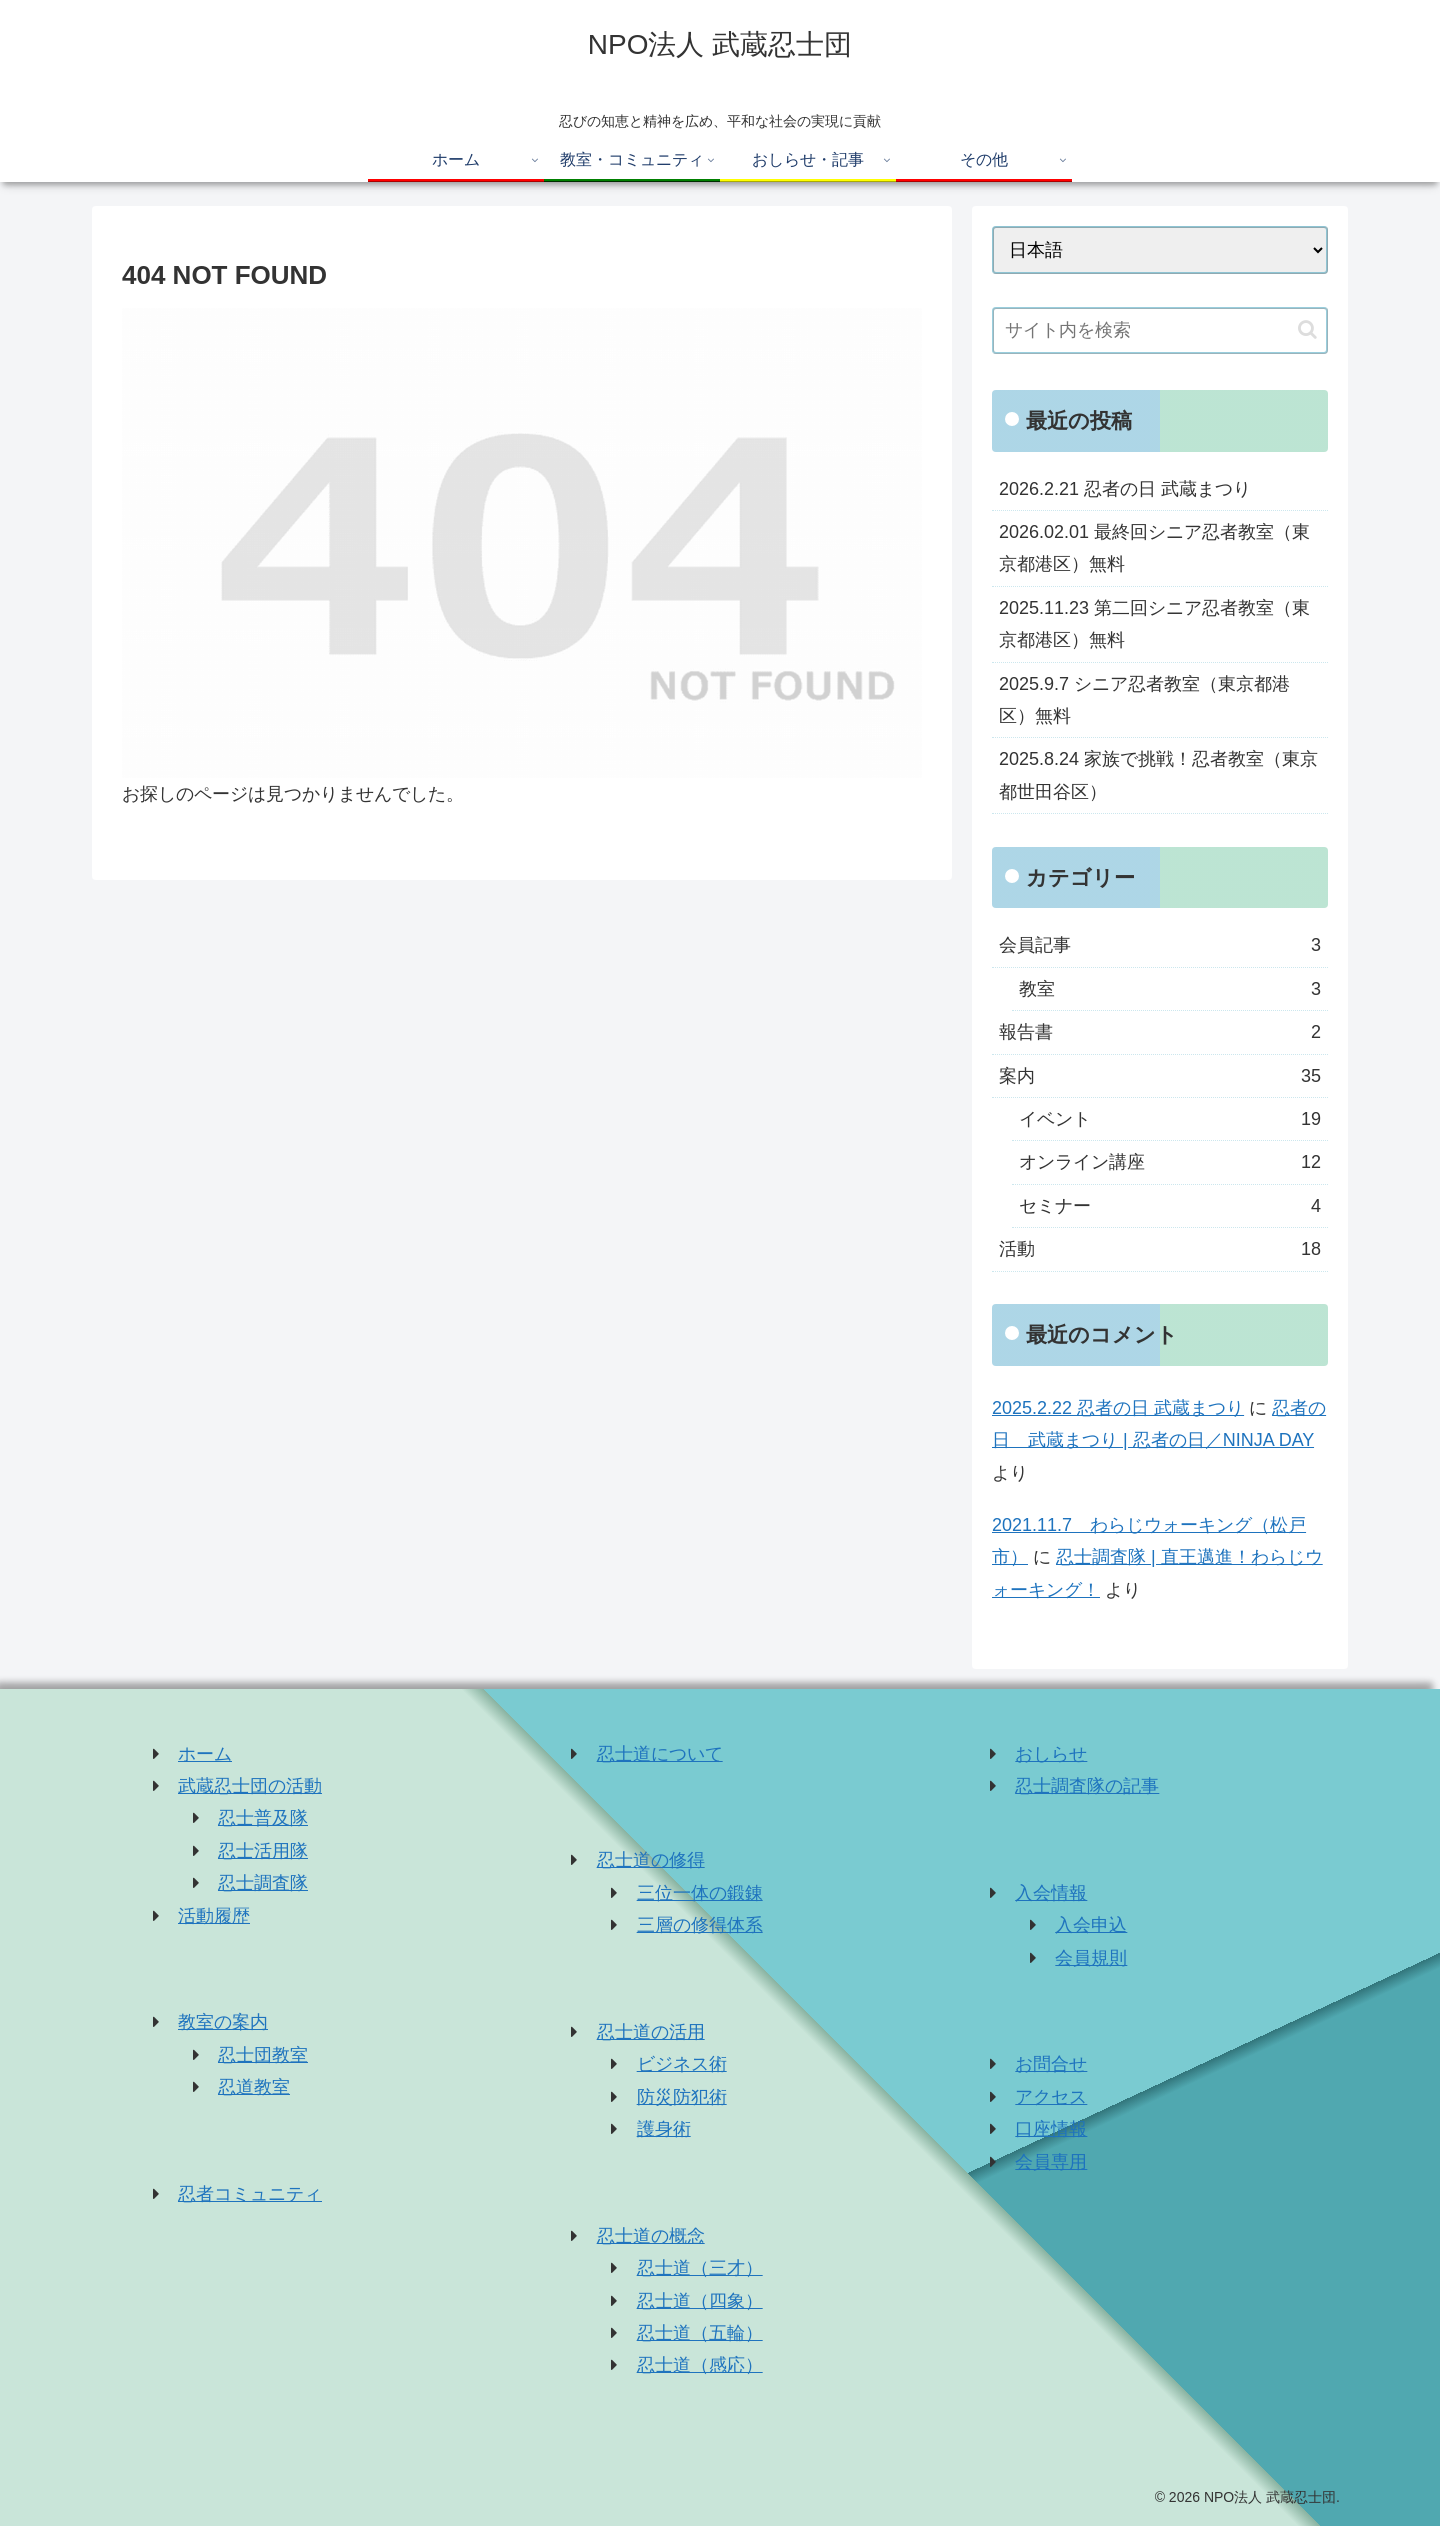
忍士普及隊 (263, 1818)
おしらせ (1051, 1754)
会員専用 (1051, 2162)
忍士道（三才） (700, 2268)
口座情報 (1051, 2129)
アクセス (1051, 2097)
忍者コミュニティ (250, 2194)
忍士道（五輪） (700, 2333)
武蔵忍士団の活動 (250, 1786)
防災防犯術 (682, 2097)
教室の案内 (223, 2022)
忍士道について (660, 1754)
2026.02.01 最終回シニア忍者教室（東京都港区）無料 (1154, 548)
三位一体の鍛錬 (700, 1893)
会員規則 (1091, 1958)
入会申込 (1091, 1925)
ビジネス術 (682, 2064)
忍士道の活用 (651, 2032)
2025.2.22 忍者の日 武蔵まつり (1118, 1408)
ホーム (205, 1754)
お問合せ (1051, 2064)
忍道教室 (254, 2087)
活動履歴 (214, 1916)
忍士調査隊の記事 (1087, 1786)
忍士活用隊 (263, 1851)
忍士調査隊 (263, 1883)
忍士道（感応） (700, 2365)
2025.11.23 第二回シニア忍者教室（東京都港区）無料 (1154, 624)
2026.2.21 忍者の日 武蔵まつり (1125, 489)
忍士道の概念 (651, 2236)
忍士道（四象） (700, 2301)
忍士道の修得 (651, 1860)
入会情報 (1051, 1893)
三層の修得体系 (700, 1925)
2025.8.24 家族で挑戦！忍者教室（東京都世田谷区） (1158, 775)
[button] (1307, 329)
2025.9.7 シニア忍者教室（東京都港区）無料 (1144, 700)
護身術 (664, 2129)
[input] (1160, 330)
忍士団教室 (263, 2055)
